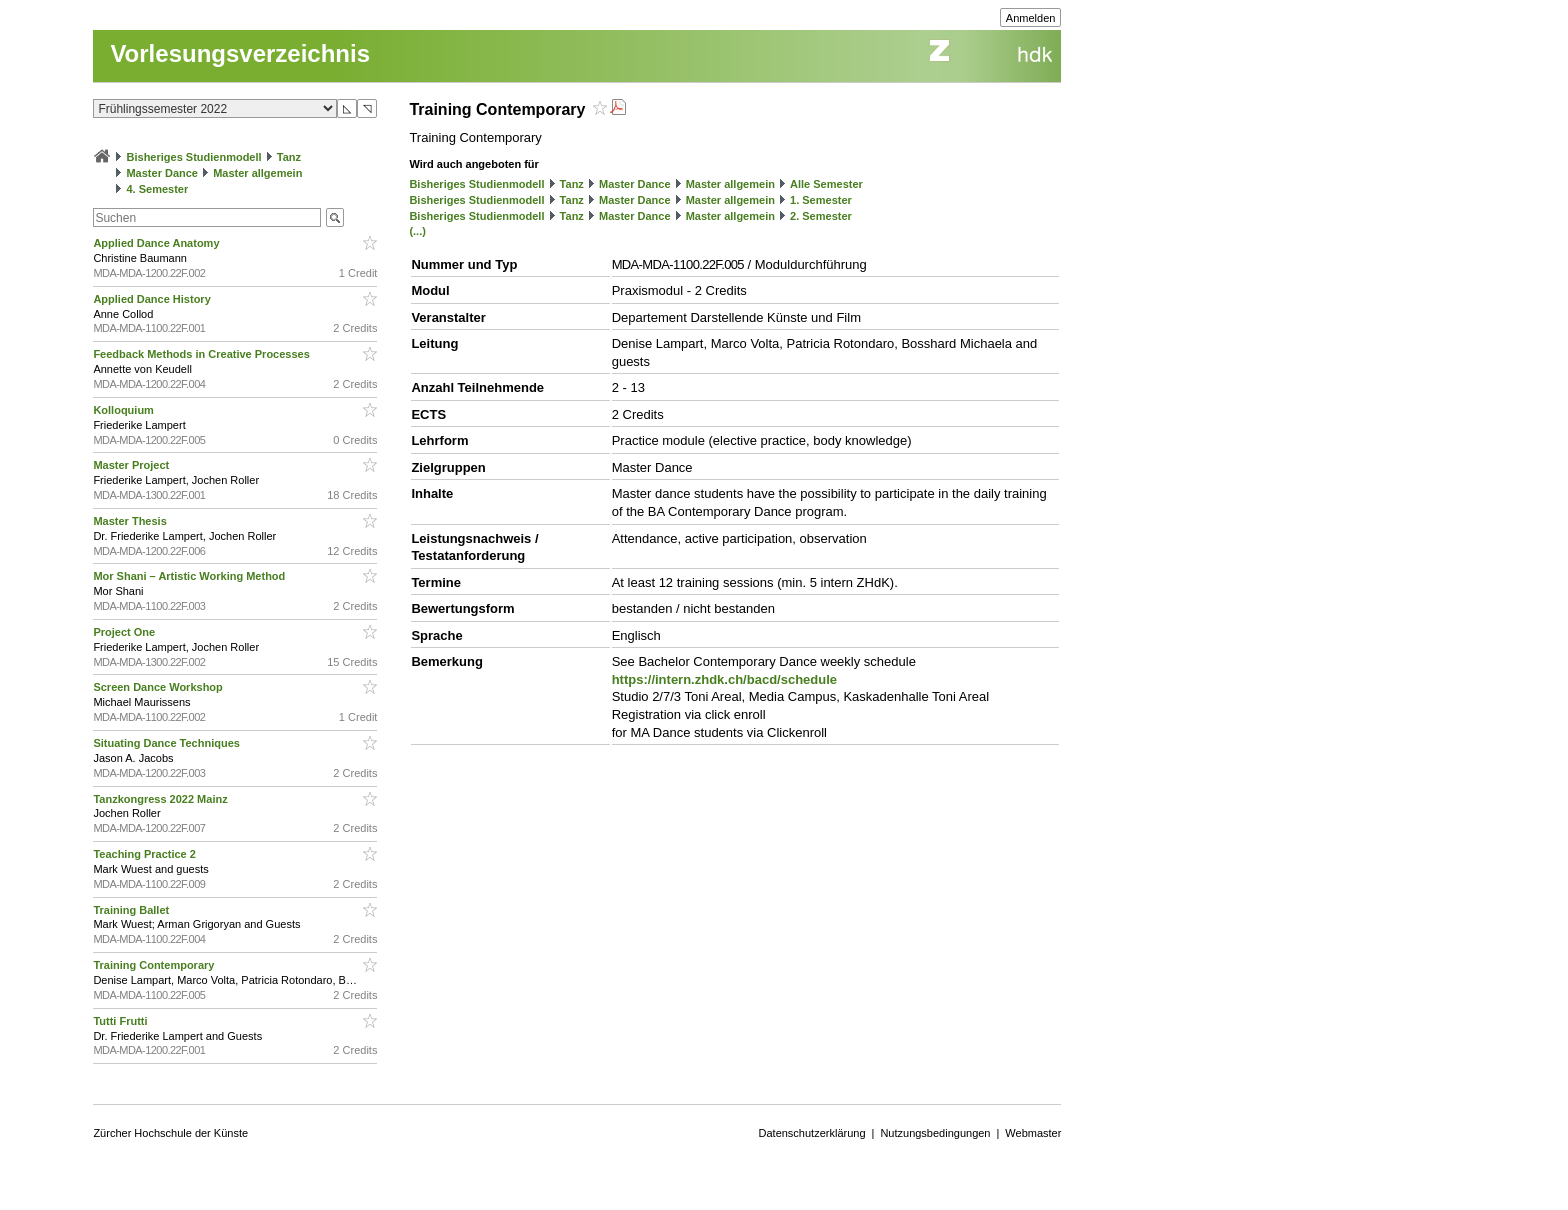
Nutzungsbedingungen (935, 1133)
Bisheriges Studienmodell (194, 157)
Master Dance (162, 173)
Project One (125, 632)
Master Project (132, 465)
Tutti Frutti (121, 1021)
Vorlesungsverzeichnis (240, 53)
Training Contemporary (155, 965)
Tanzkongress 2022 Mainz (161, 799)
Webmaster (1033, 1133)
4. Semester (157, 189)
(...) (417, 231)
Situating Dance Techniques (168, 743)
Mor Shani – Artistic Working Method (190, 576)
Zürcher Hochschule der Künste (170, 1133)
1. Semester (821, 200)
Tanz (289, 157)
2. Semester (821, 216)
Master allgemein (257, 173)
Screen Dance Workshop (159, 687)
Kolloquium (125, 410)
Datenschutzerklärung (812, 1133)
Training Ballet (132, 910)
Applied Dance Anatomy (157, 243)
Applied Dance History (153, 299)
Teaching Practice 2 (146, 854)
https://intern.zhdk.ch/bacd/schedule (724, 679)
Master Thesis (131, 521)
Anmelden (1031, 18)
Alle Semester (826, 184)
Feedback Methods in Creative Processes (202, 354)
